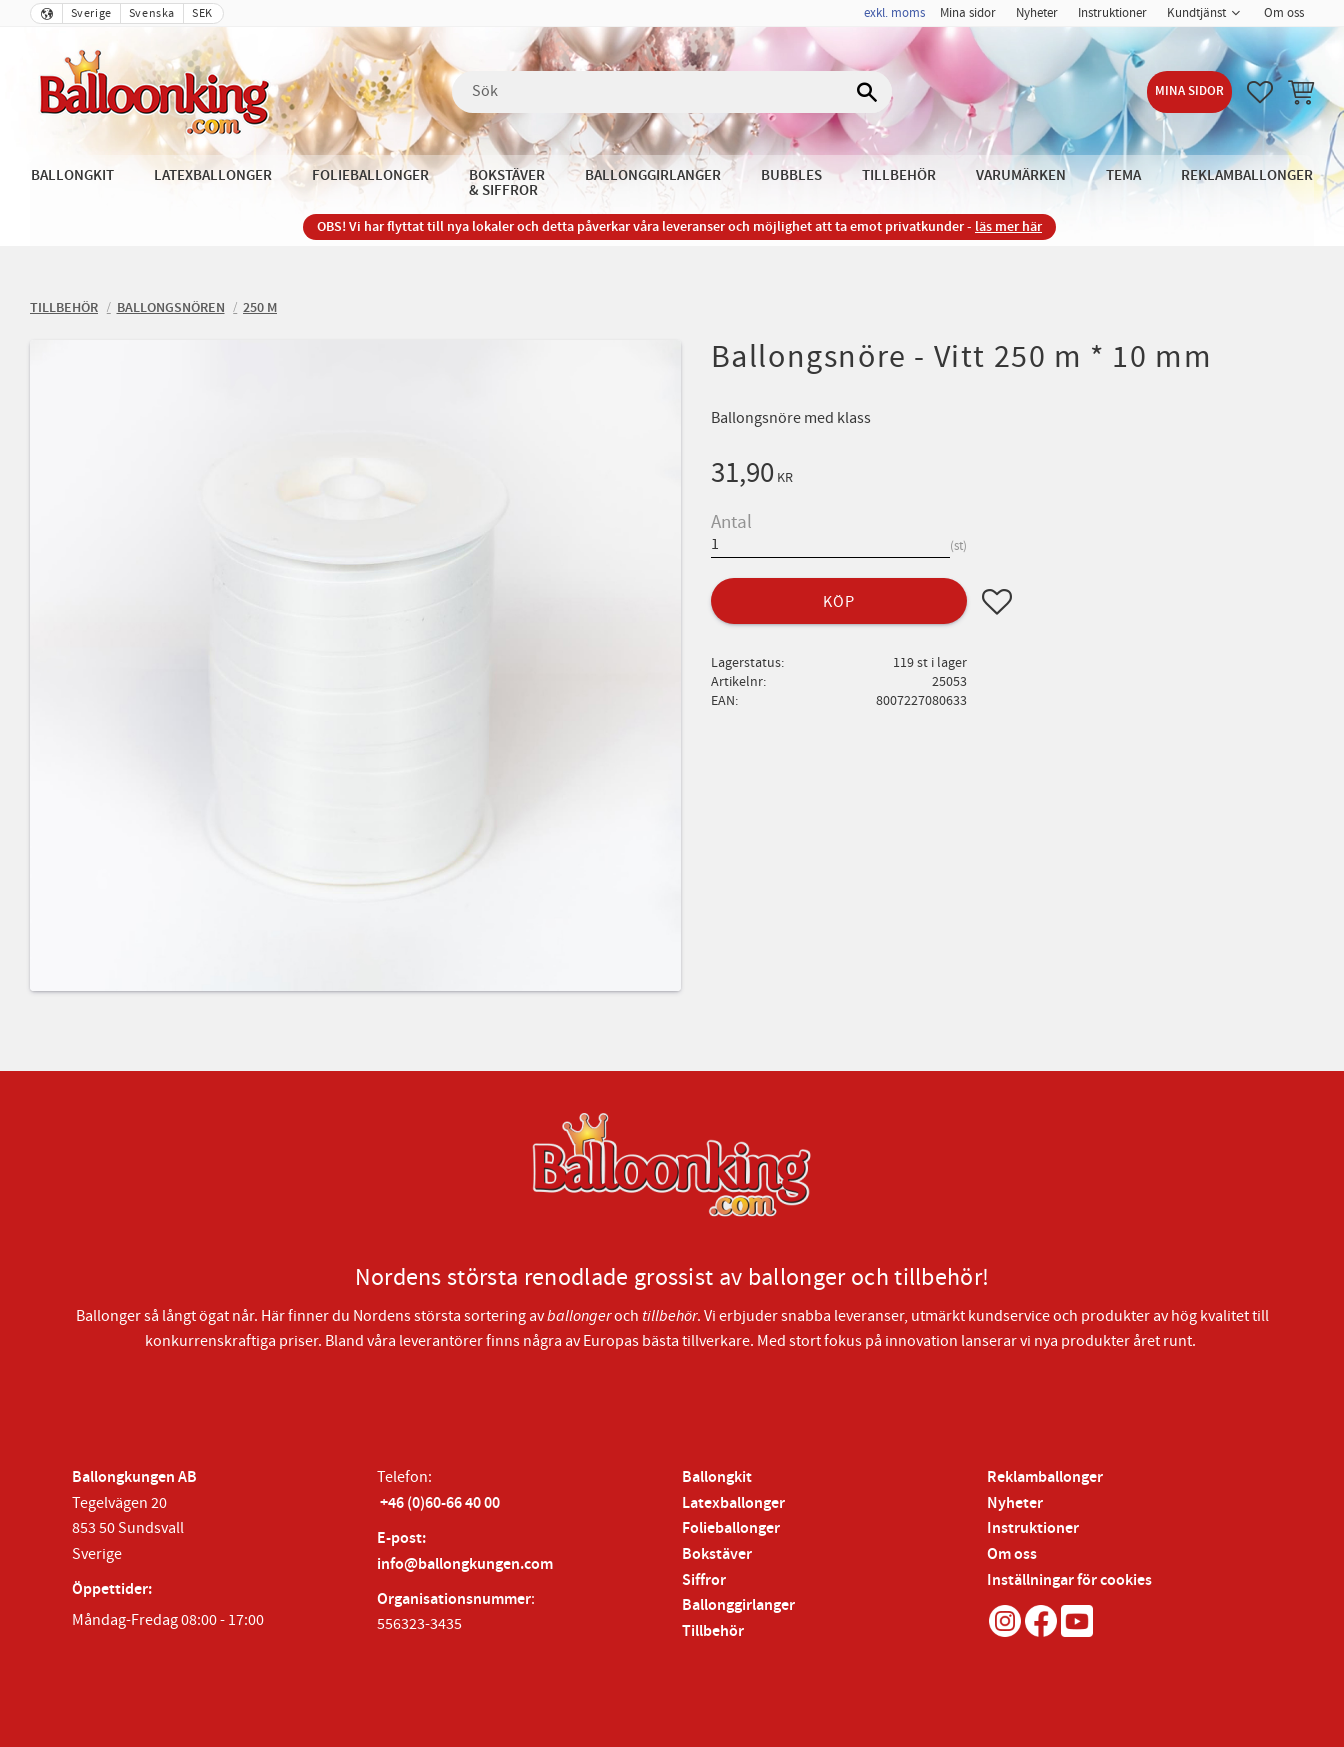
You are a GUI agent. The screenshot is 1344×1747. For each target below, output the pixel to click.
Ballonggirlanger (738, 1605)
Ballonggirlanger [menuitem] (653, 175)
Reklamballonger (1045, 1477)
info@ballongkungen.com (465, 1564)
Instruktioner (1033, 1528)
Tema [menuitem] (1123, 175)
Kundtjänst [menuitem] (1196, 13)
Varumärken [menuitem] (1021, 175)
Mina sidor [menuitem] (968, 13)
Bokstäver (717, 1554)
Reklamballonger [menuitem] (1247, 175)
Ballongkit (717, 1477)
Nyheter (1015, 1503)
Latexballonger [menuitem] (213, 175)
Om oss (1012, 1554)
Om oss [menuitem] (1284, 13)
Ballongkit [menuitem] (72, 175)
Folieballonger (731, 1528)
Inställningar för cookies (1069, 1580)
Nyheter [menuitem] (1037, 13)
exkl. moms (894, 13)
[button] (1260, 92)
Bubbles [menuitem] (791, 175)
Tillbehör (713, 1631)
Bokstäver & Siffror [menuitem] (507, 183)
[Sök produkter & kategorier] (672, 92)
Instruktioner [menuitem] (1112, 13)
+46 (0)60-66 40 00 (440, 1503)
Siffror (704, 1580)
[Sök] (867, 92)
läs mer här (1008, 226)
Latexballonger (733, 1503)
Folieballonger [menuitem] (370, 175)
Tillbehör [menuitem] (899, 175)
